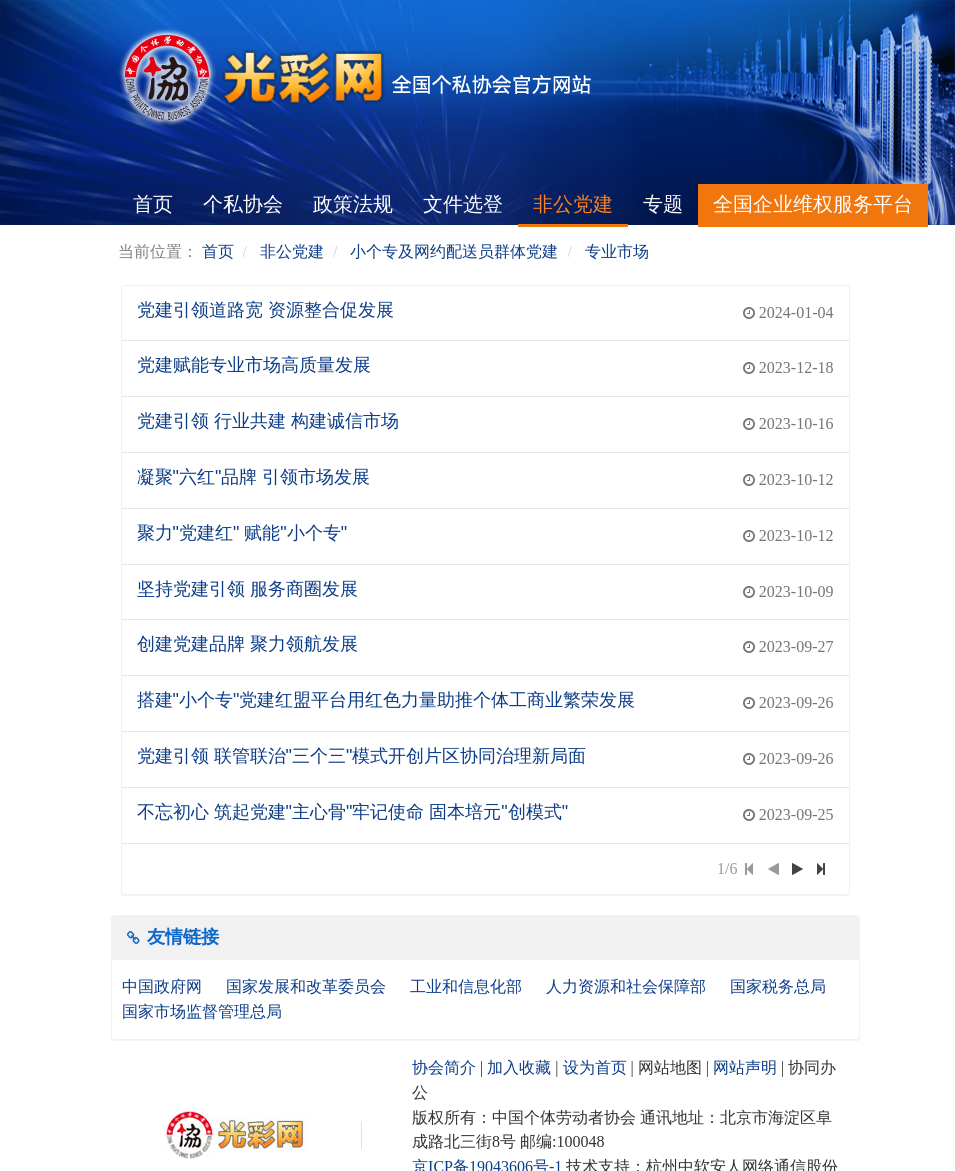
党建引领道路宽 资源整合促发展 (265, 310)
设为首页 (595, 1067)
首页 (153, 204)
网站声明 (745, 1067)
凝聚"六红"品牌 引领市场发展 (254, 477)
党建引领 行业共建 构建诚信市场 (268, 421)
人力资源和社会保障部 (628, 986)
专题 (663, 204)
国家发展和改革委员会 (308, 986)
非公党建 (573, 204)
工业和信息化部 (468, 986)
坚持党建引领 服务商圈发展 (247, 589)
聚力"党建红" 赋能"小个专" (242, 533)
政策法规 (353, 204)
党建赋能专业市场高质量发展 (254, 365)
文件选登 (463, 204)
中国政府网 (164, 986)
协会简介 (444, 1067)
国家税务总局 (780, 986)
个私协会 (243, 204)
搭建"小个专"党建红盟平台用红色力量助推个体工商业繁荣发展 (386, 700)
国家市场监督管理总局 (202, 1011)
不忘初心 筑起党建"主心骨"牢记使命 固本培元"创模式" (353, 812)
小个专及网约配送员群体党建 (454, 251)
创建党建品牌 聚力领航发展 (247, 644)
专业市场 (617, 251)
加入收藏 (519, 1067)
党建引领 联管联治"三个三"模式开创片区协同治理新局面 (362, 756)
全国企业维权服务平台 (813, 204)
